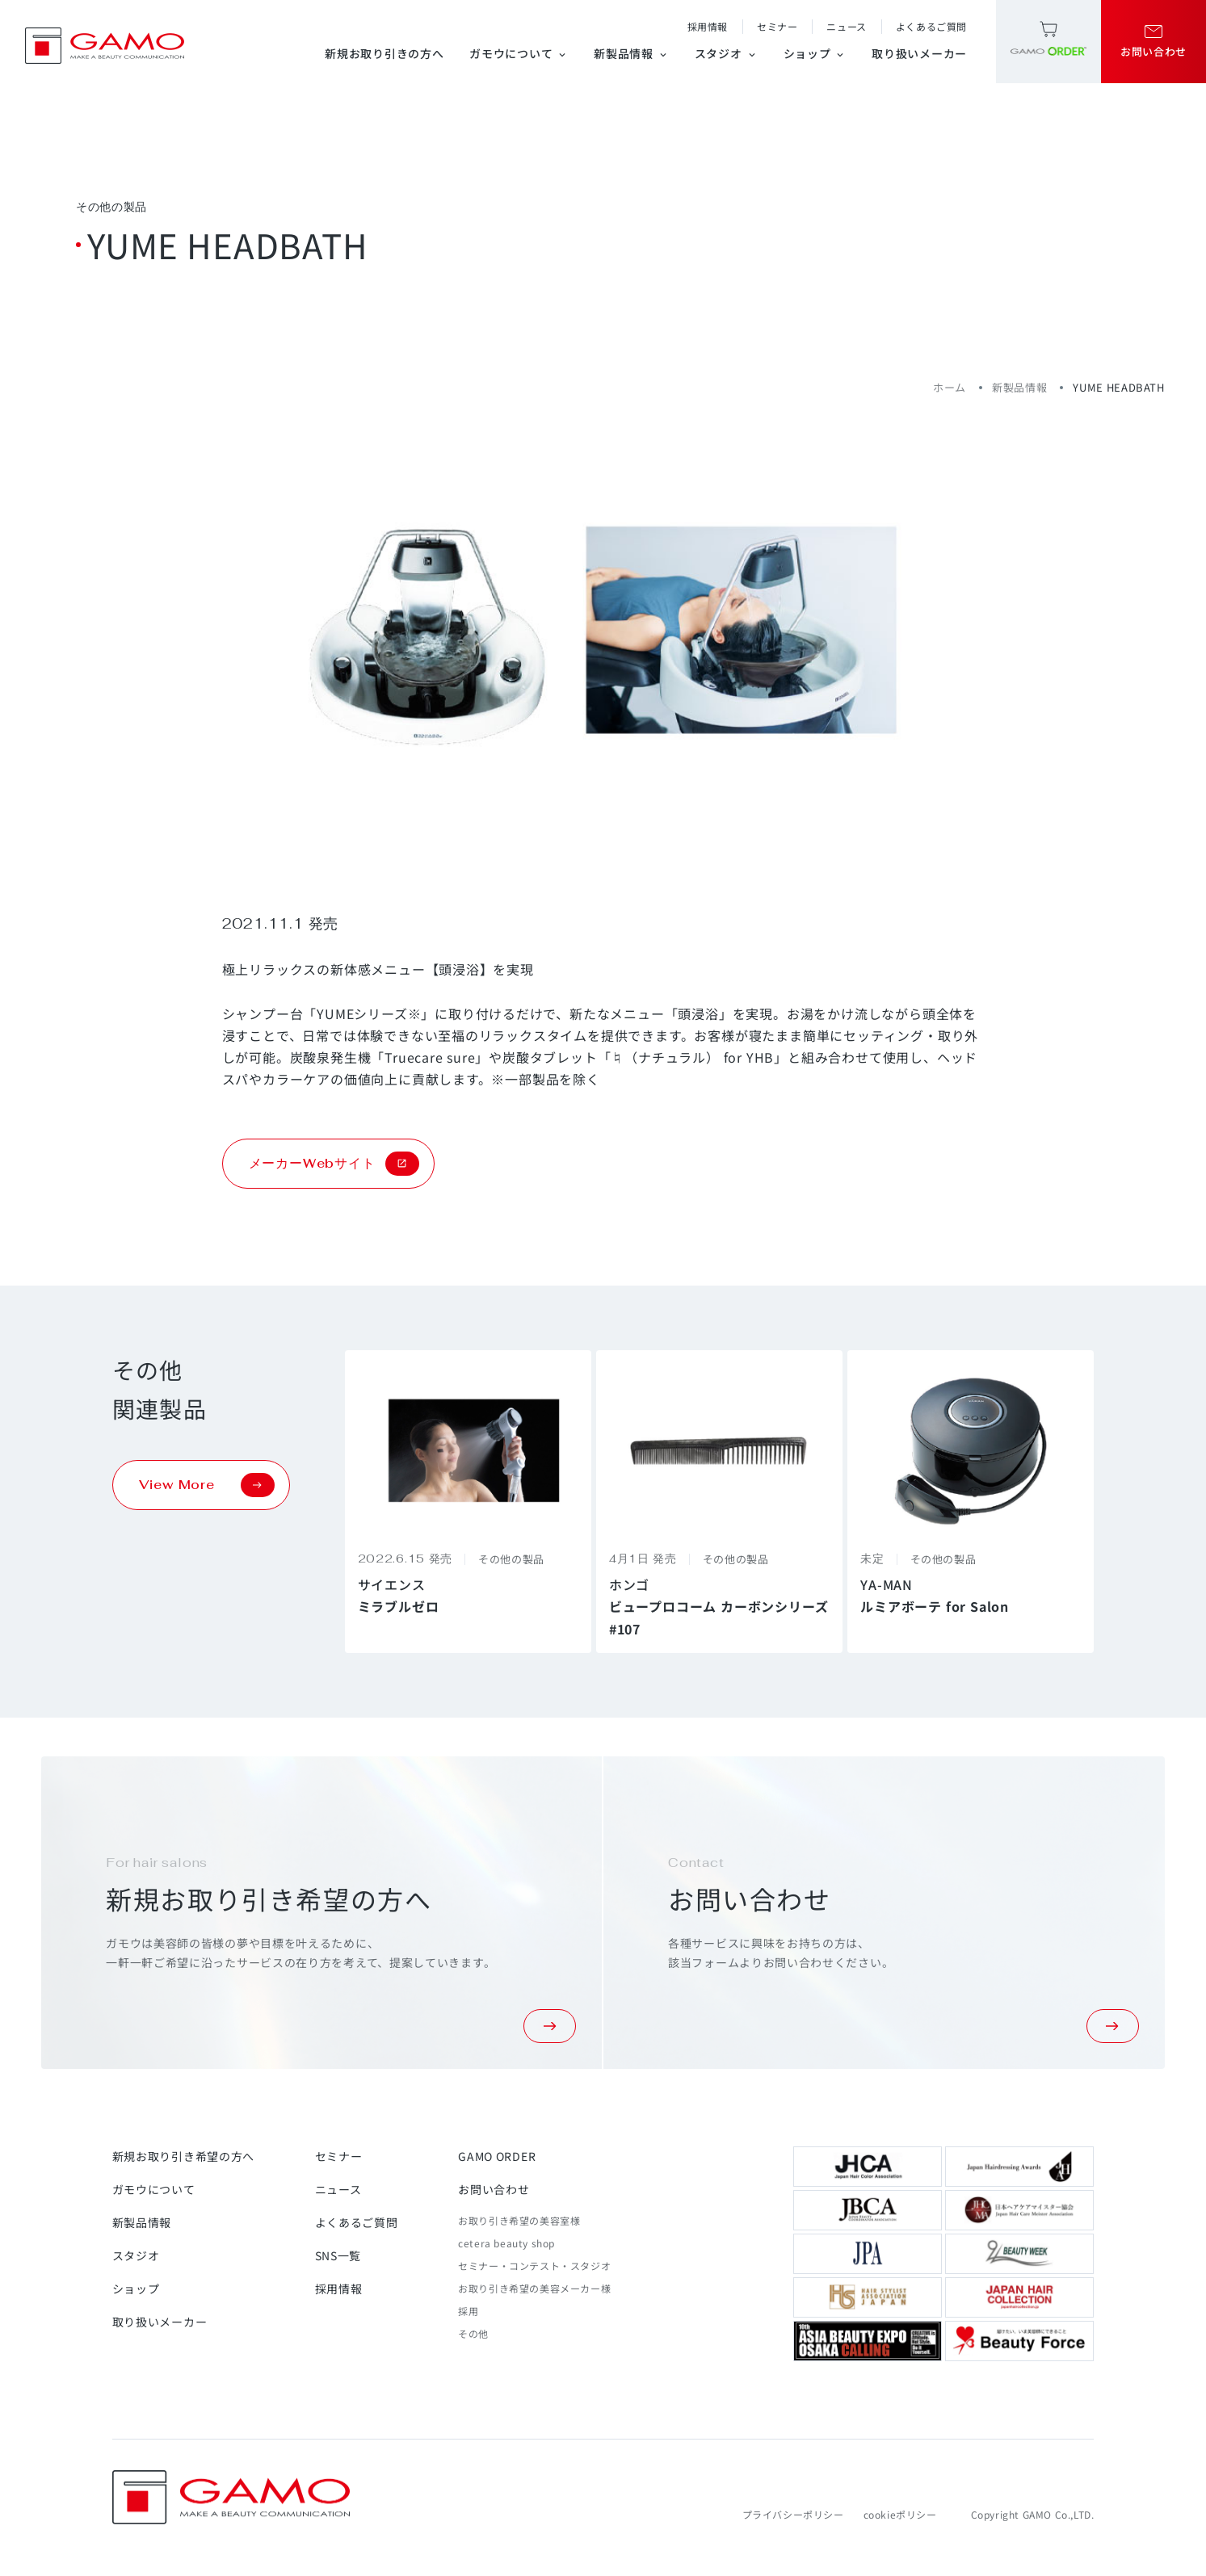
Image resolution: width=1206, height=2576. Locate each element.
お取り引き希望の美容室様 (519, 2220)
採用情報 (707, 26)
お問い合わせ (493, 2189)
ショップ (815, 53)
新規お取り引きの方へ (384, 53)
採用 (468, 2311)
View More (207, 1485)
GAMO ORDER (497, 2156)
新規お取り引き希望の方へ (183, 2156)
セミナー (777, 26)
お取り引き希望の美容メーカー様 (534, 2288)
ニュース (846, 26)
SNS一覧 (338, 2255)
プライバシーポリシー (793, 2514)
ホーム (949, 387)
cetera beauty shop (506, 2243)
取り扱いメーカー (919, 53)
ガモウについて (518, 53)
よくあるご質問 (931, 26)
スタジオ (726, 53)
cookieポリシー (900, 2514)
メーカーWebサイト (334, 1164)
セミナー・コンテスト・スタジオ (534, 2265)
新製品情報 (631, 53)
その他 (473, 2333)
